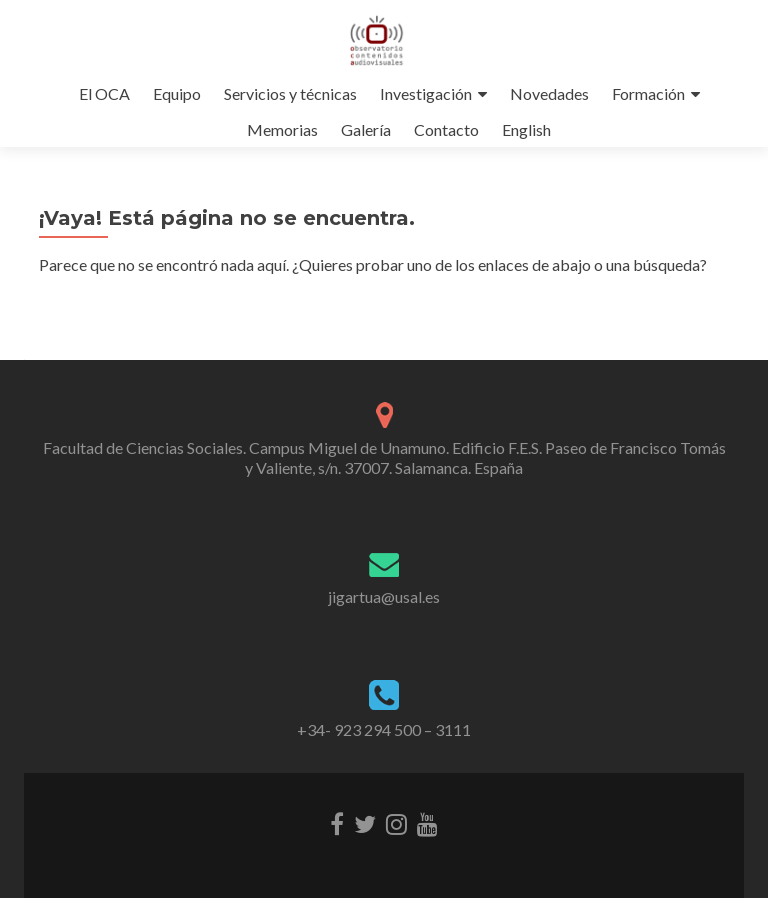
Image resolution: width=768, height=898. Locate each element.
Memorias (282, 129)
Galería (366, 129)
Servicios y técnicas (290, 93)
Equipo (177, 93)
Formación (648, 93)
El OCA (104, 93)
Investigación (426, 93)
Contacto (446, 129)
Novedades (549, 93)
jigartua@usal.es (384, 596)
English (526, 129)
